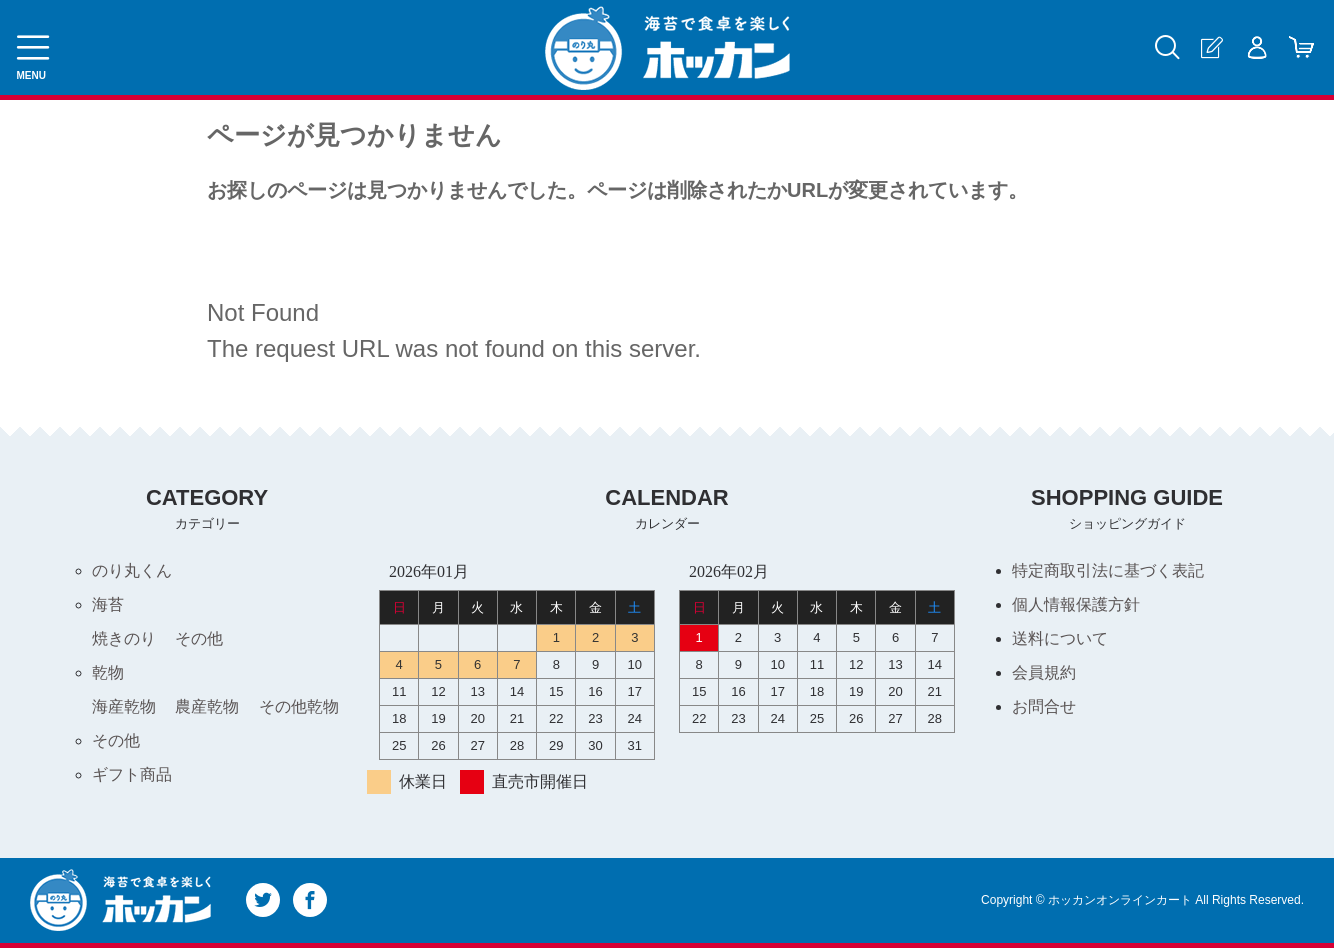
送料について (1060, 638)
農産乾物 (207, 706)
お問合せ (1044, 706)
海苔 (108, 604)
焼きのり (124, 638)
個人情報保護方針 (1076, 604)
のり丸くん (132, 570)
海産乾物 (124, 706)
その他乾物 (299, 706)
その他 (199, 638)
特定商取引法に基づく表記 (1108, 570)
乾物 (108, 672)
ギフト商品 (132, 774)
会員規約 (1044, 672)
